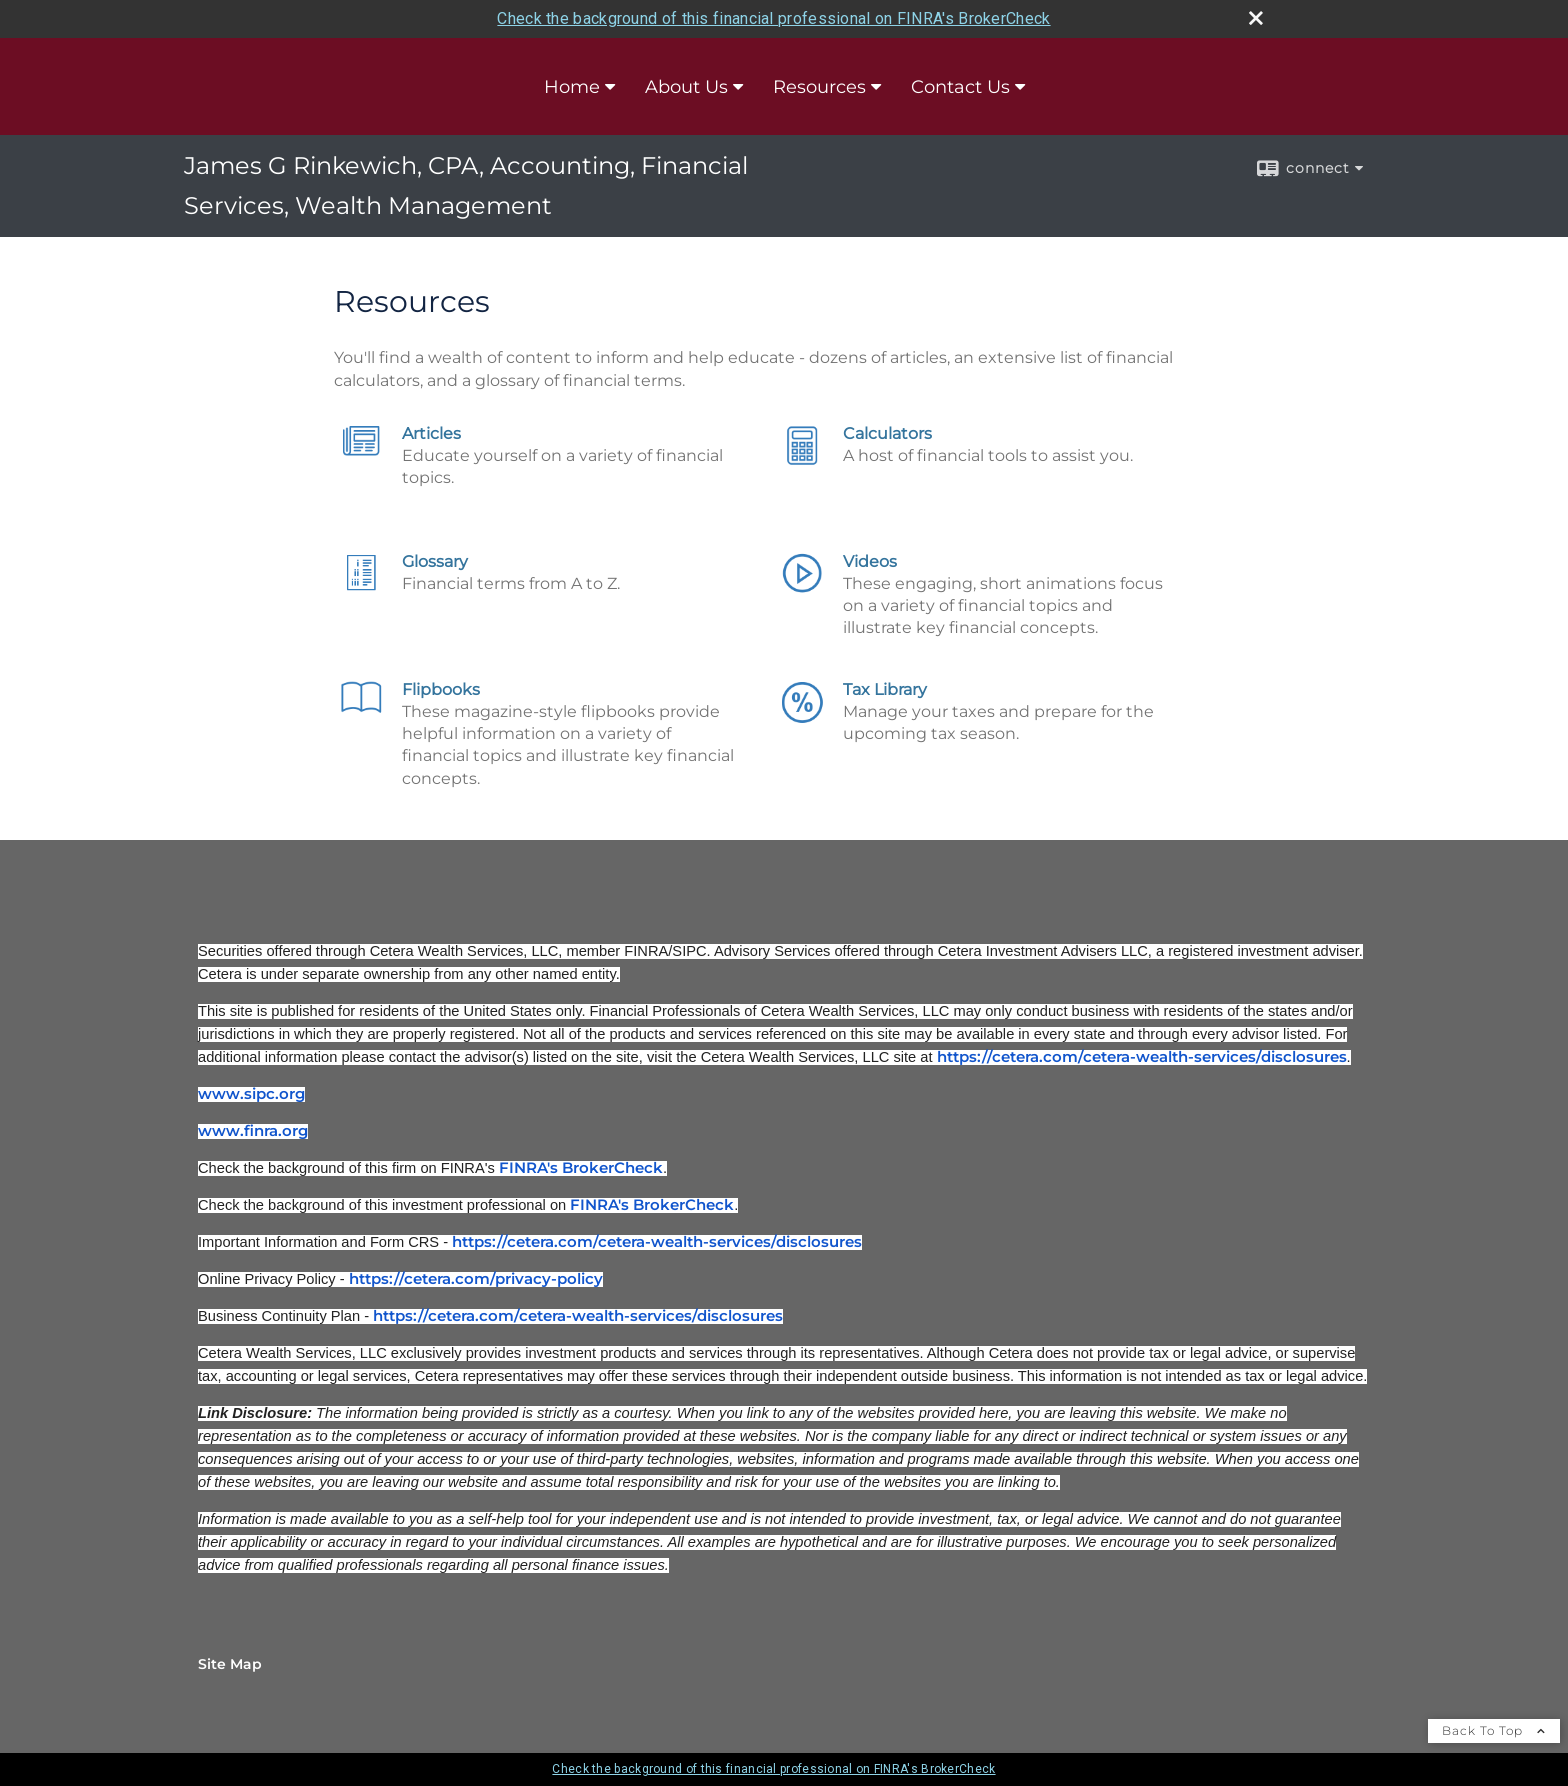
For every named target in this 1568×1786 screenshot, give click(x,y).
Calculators (887, 433)
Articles (431, 433)
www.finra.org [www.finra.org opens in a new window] (253, 1131)
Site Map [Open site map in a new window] (230, 1664)
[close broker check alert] (1256, 18)
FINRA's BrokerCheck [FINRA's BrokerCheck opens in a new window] (581, 1168)
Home (572, 87)
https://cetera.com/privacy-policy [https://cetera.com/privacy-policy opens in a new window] (476, 1279)
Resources (819, 87)
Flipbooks (441, 689)
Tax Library (885, 689)
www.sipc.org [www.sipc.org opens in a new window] (251, 1094)
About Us (686, 87)
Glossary (435, 561)
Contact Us (960, 87)
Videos (870, 561)
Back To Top (1494, 1730)
